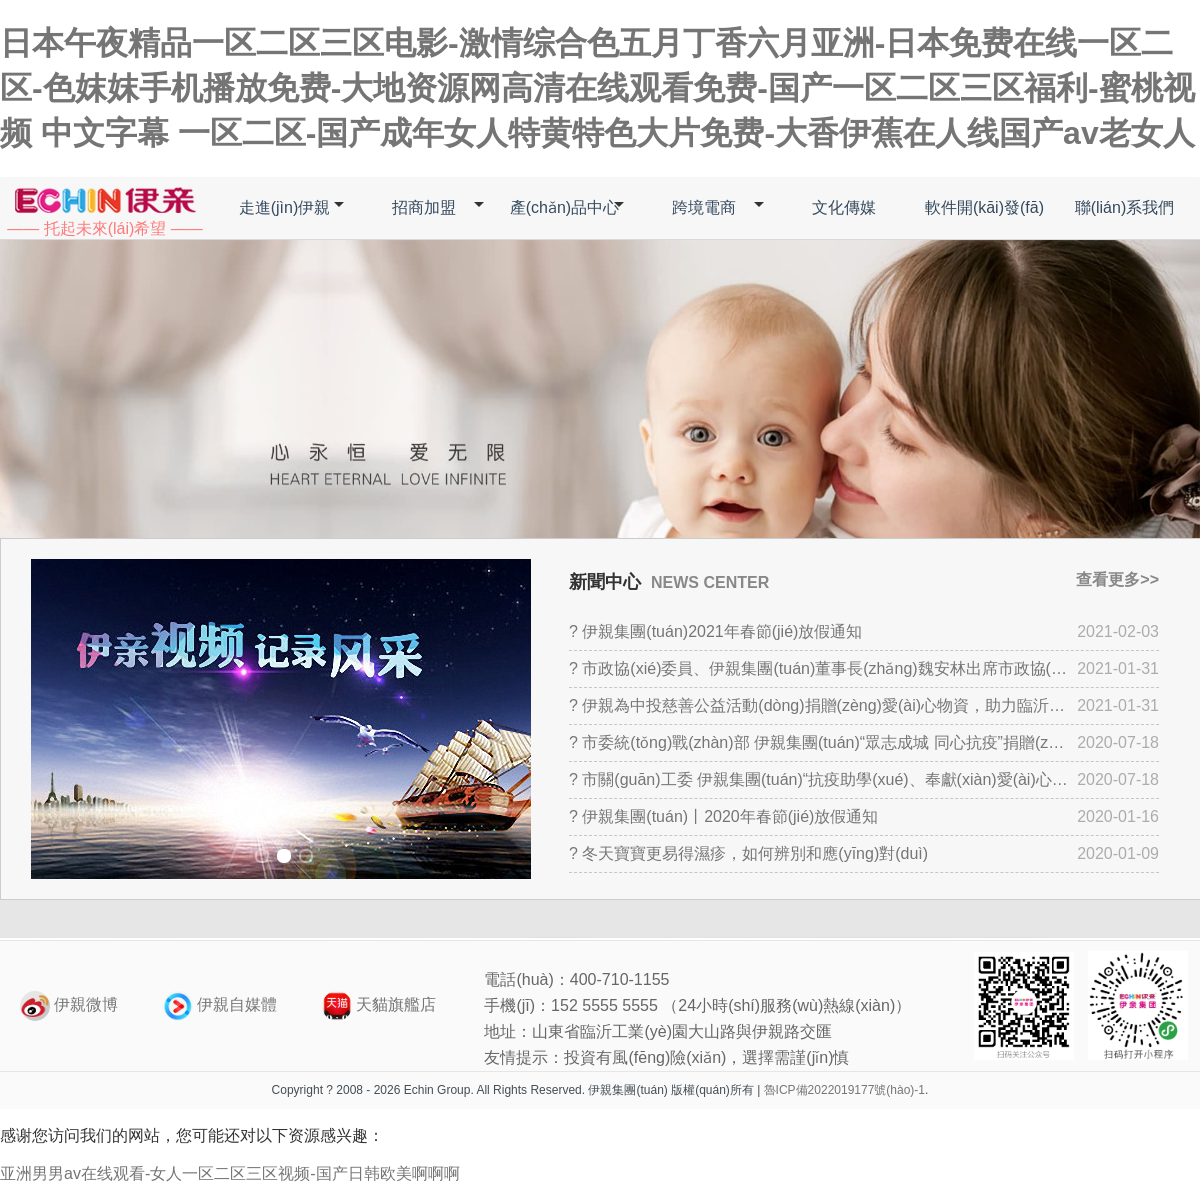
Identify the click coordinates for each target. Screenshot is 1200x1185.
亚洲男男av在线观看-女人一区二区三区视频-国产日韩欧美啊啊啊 (230, 1173)
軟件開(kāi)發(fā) (984, 207)
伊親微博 (69, 1004)
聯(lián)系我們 (1125, 207)
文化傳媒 (844, 207)
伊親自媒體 (220, 1004)
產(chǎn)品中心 (564, 207)
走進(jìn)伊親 (285, 207)
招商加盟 (424, 207)
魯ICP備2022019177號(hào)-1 (844, 1090)
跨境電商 (704, 207)
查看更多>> (1117, 579)
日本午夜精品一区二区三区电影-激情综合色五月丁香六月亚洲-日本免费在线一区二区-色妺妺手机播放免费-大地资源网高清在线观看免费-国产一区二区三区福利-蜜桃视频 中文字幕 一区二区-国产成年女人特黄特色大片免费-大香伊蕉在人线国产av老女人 (597, 88)
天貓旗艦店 (379, 1004)
